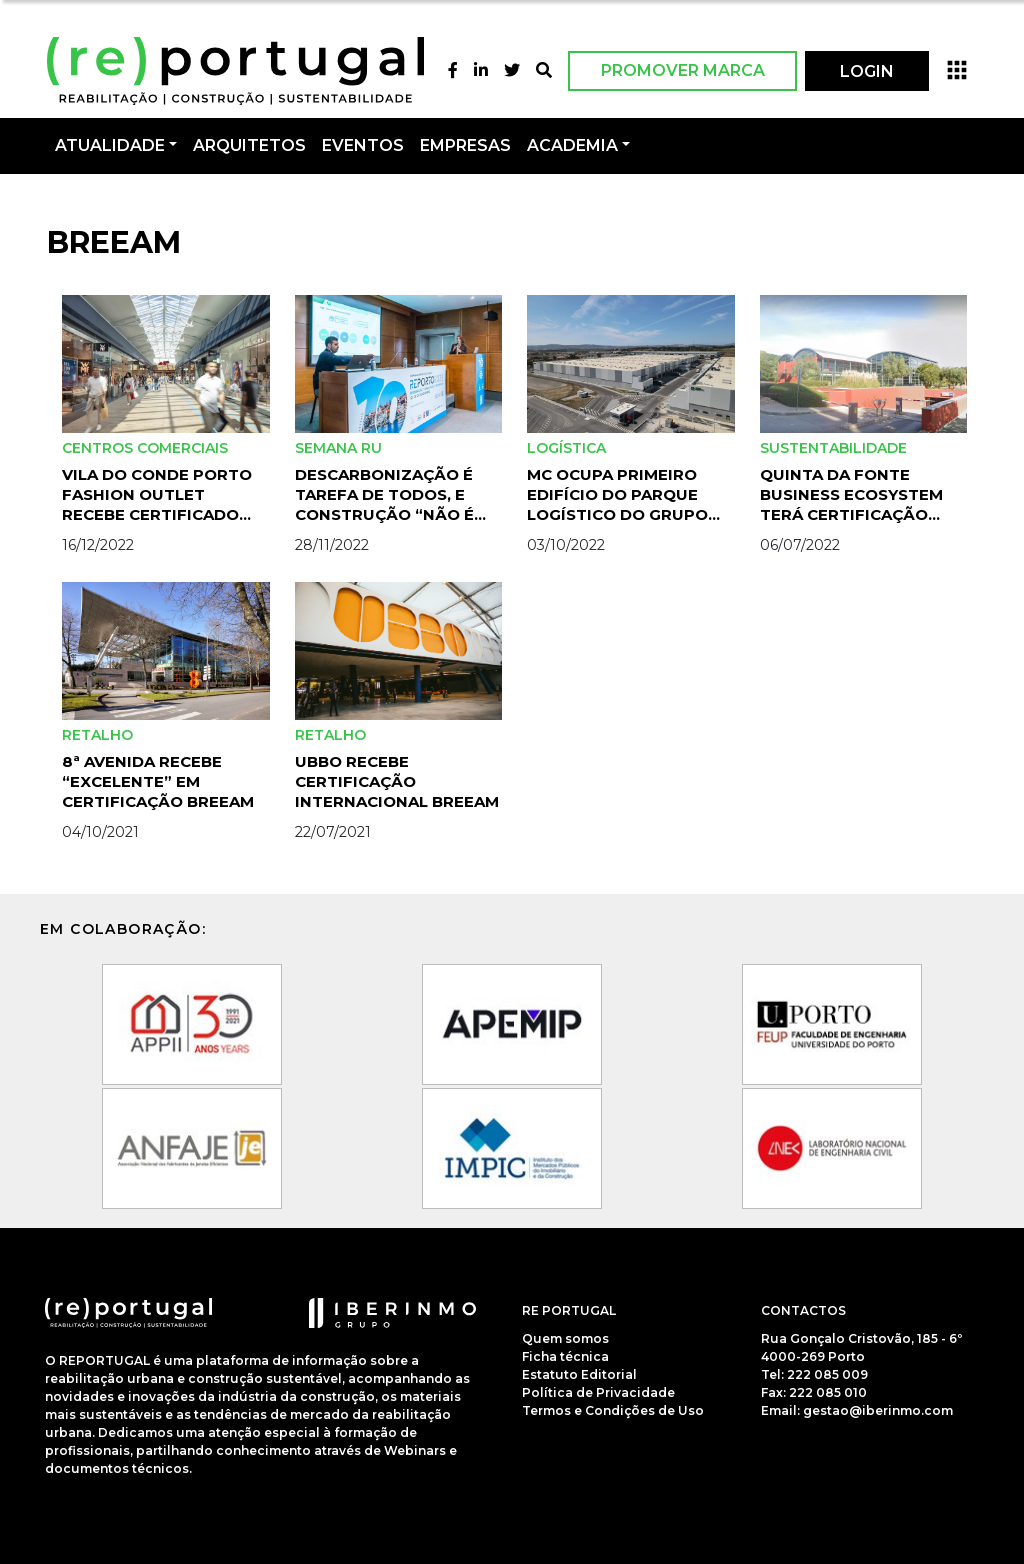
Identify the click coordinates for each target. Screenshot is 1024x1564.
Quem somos (565, 1338)
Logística (566, 448)
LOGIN (867, 71)
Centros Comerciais (145, 448)
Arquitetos (249, 145)
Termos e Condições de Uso (613, 1410)
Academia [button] (572, 145)
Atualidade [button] (110, 145)
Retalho (97, 735)
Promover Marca (683, 70)
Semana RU (338, 448)
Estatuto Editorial (579, 1374)
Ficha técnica (565, 1356)
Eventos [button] (363, 145)
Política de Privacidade (598, 1392)
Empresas (465, 145)
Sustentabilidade (833, 448)
